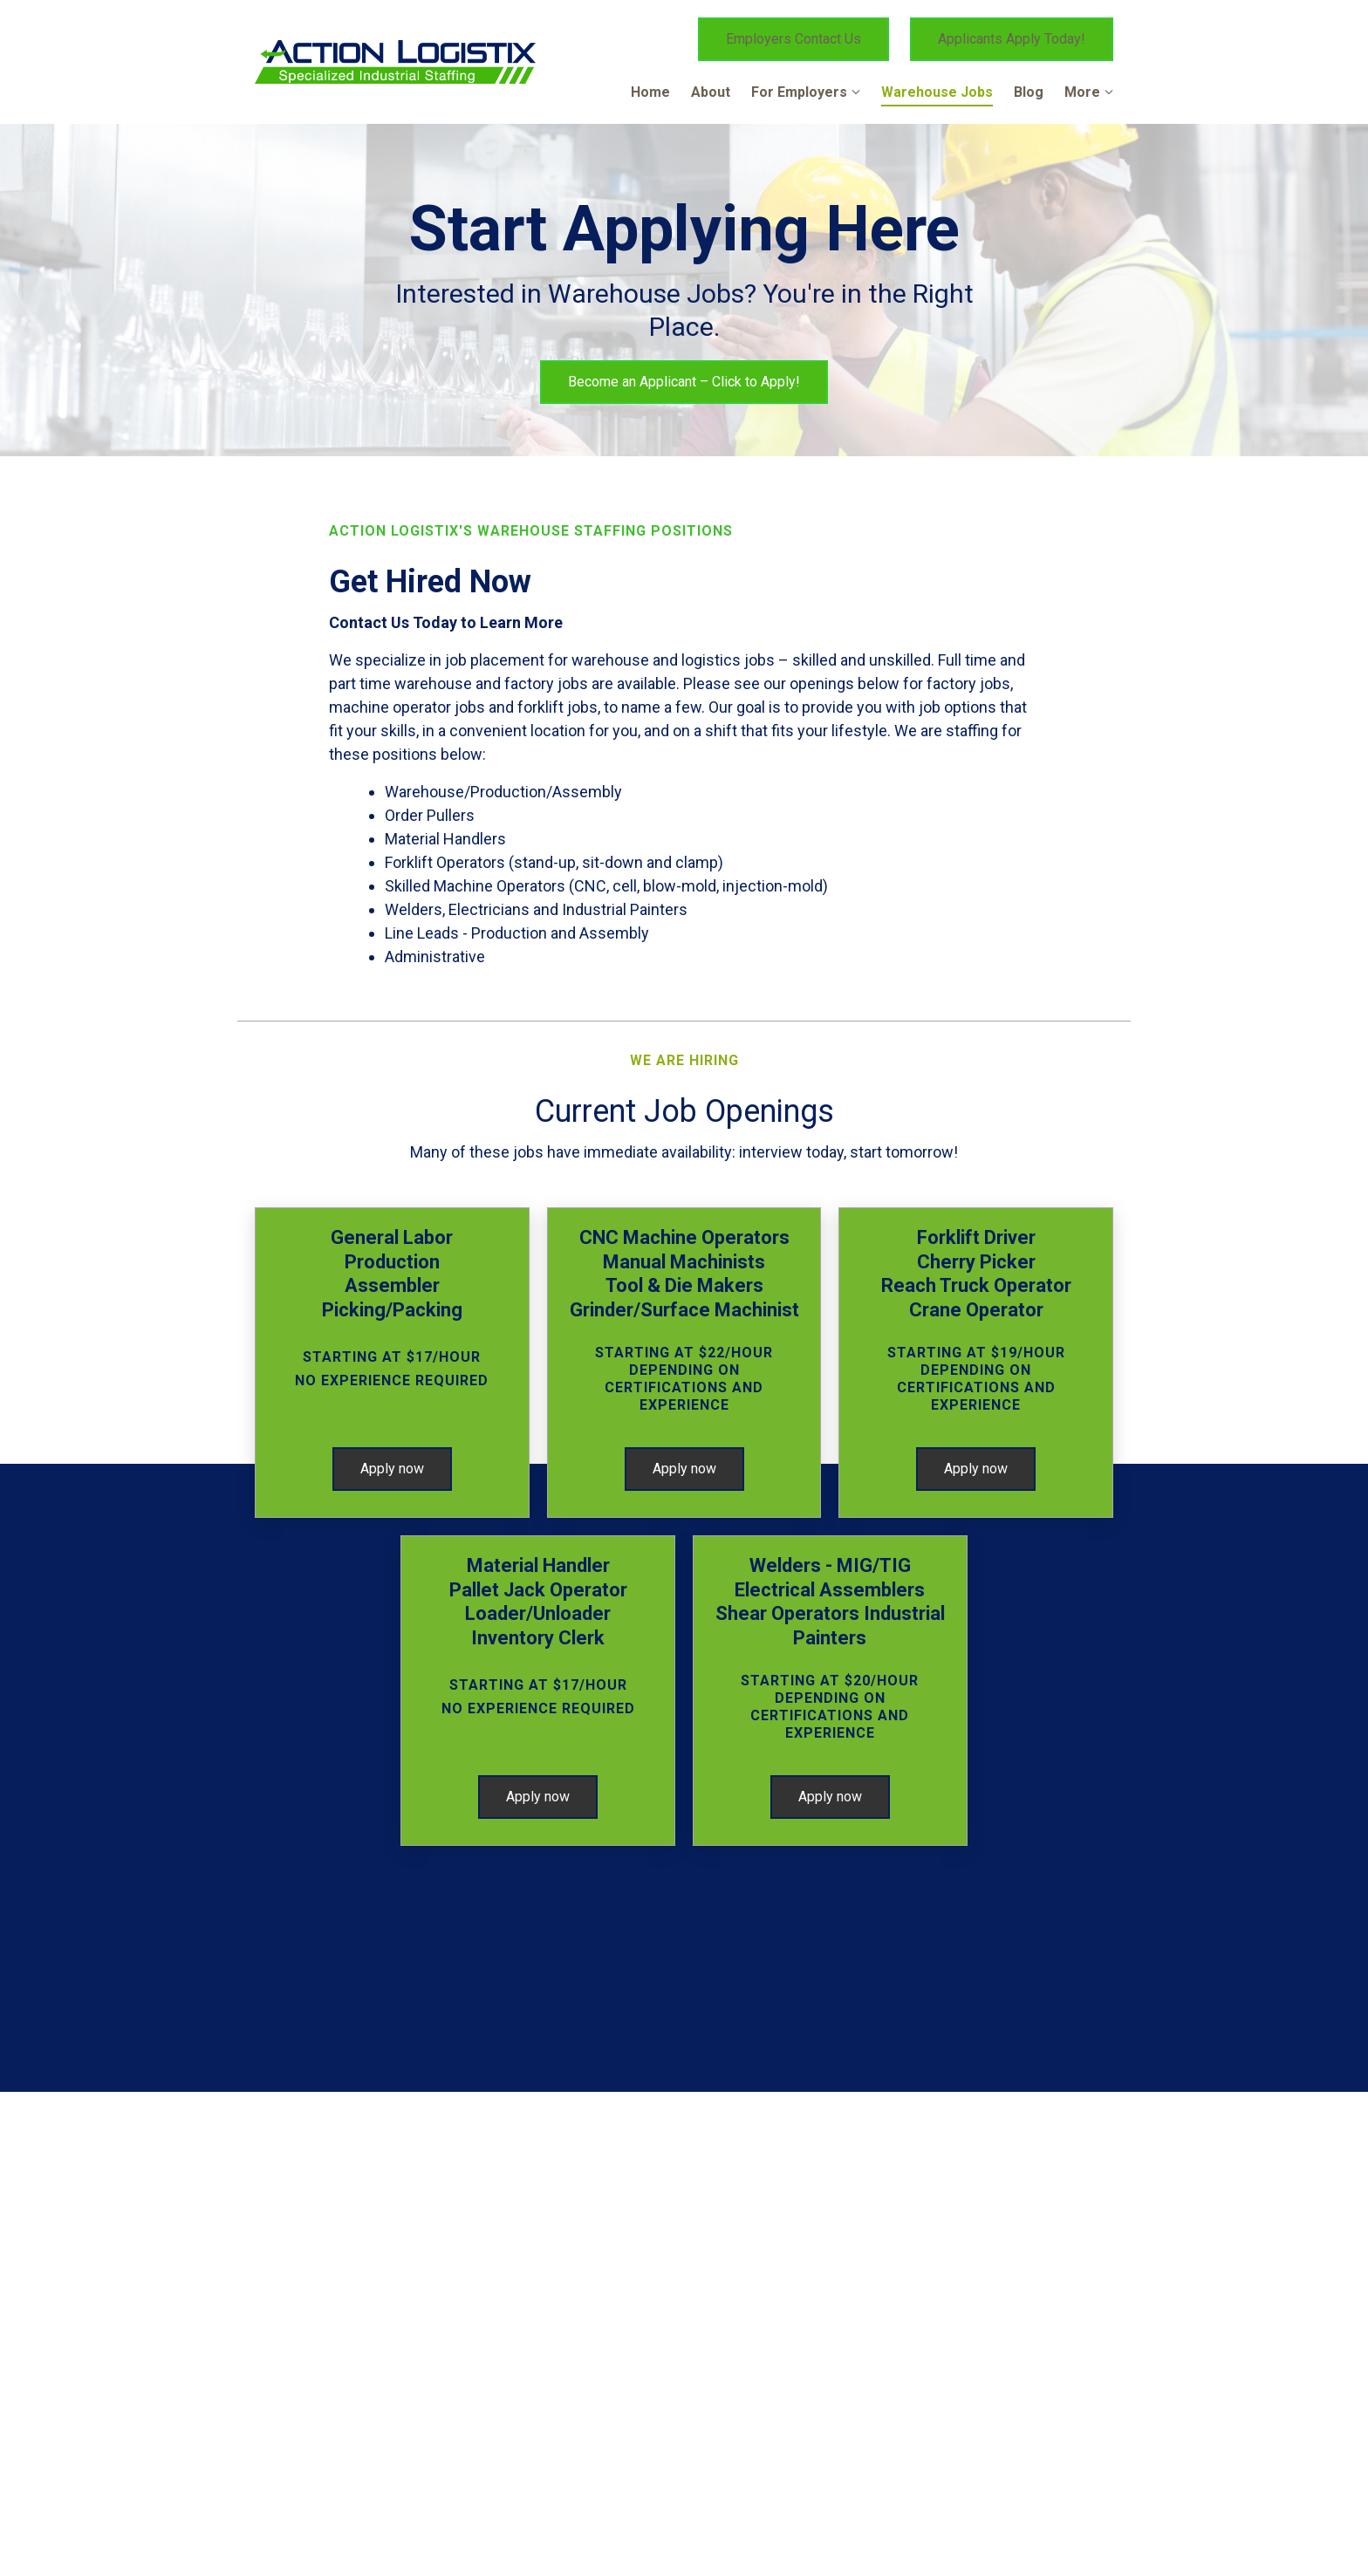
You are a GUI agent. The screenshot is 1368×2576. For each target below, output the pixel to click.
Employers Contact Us (793, 39)
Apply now (392, 1468)
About (710, 92)
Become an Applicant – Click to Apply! (684, 381)
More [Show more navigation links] (1082, 92)
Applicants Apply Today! (1011, 39)
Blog (1028, 92)
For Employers (799, 92)
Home (650, 92)
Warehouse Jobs (937, 92)
